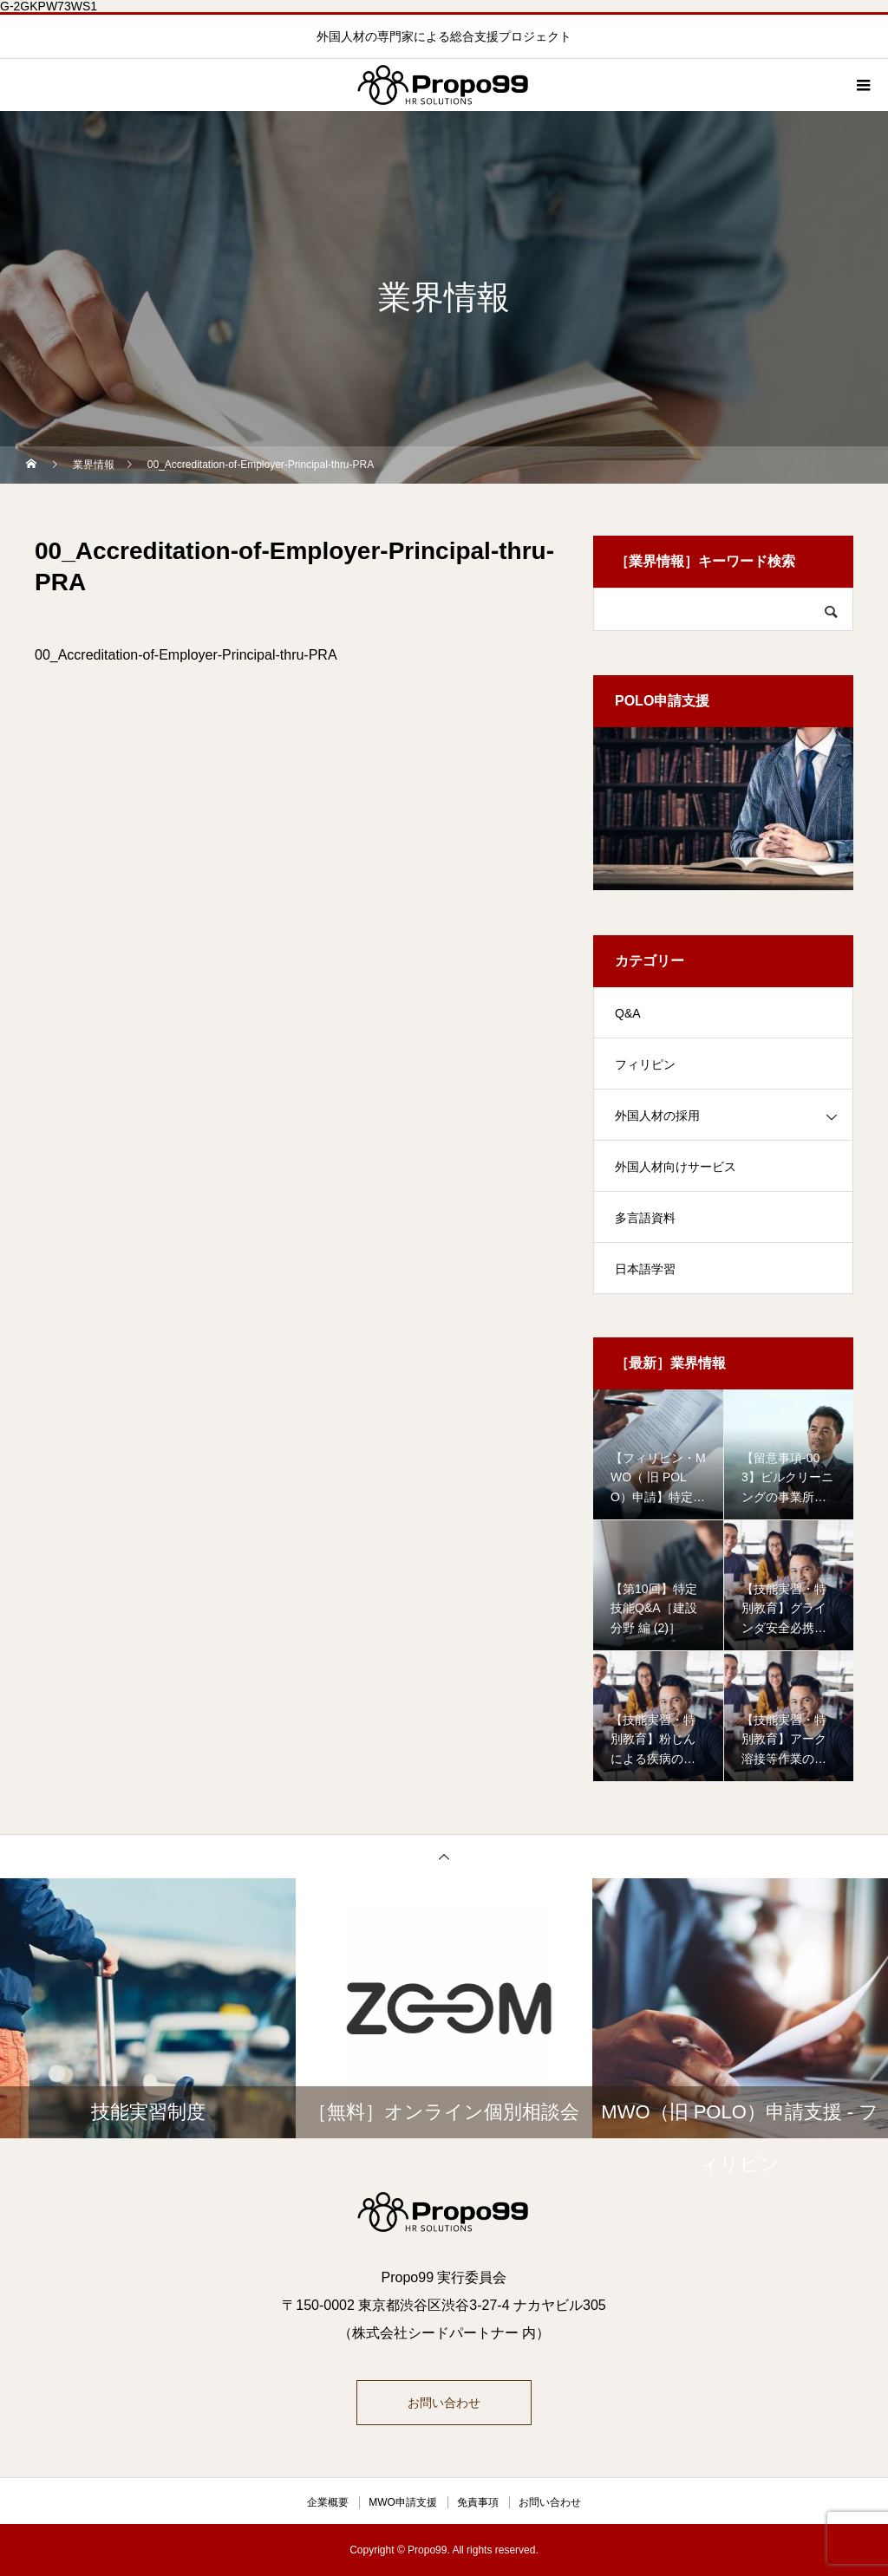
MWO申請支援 (403, 2502)
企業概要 (328, 2502)
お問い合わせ (444, 2403)
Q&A (628, 1013)
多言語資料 (645, 1218)
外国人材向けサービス (675, 1167)
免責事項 (478, 2502)
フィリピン (645, 1064)
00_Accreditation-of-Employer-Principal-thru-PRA (186, 654)
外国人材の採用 (657, 1115)
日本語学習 (645, 1269)
